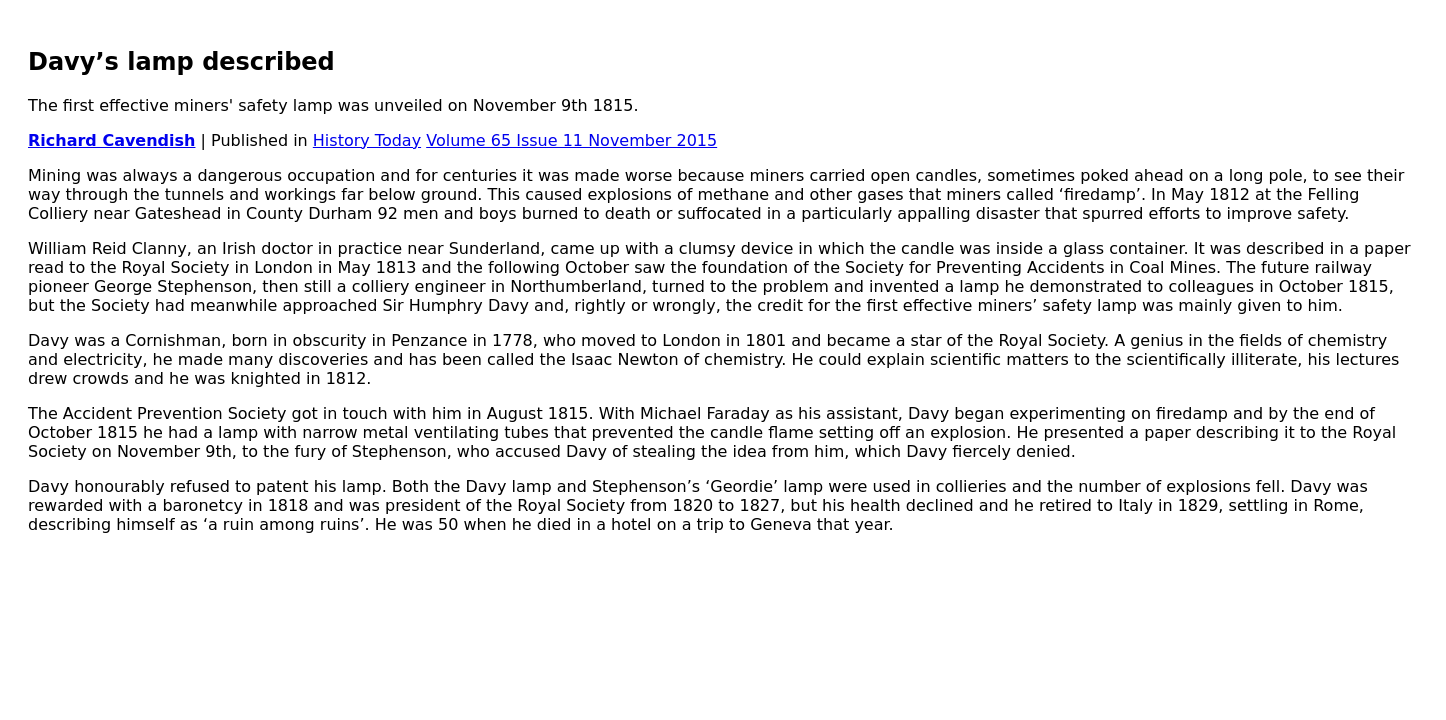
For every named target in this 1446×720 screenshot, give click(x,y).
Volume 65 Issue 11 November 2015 (571, 140)
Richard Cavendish (111, 140)
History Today (367, 140)
